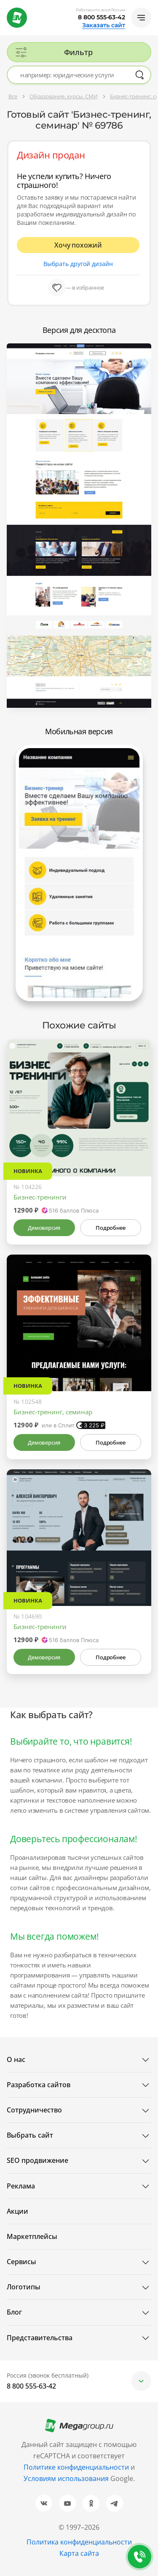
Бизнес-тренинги (40, 1197)
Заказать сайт (103, 25)
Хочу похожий (78, 245)
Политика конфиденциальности (79, 2542)
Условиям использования (67, 2478)
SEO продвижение (37, 2160)
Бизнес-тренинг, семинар (52, 1412)
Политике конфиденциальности (76, 2467)
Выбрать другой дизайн (78, 264)
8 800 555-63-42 (101, 17)
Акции (17, 2211)
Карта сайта (79, 2553)
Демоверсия (44, 1227)
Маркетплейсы (32, 2236)
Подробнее (110, 1227)
